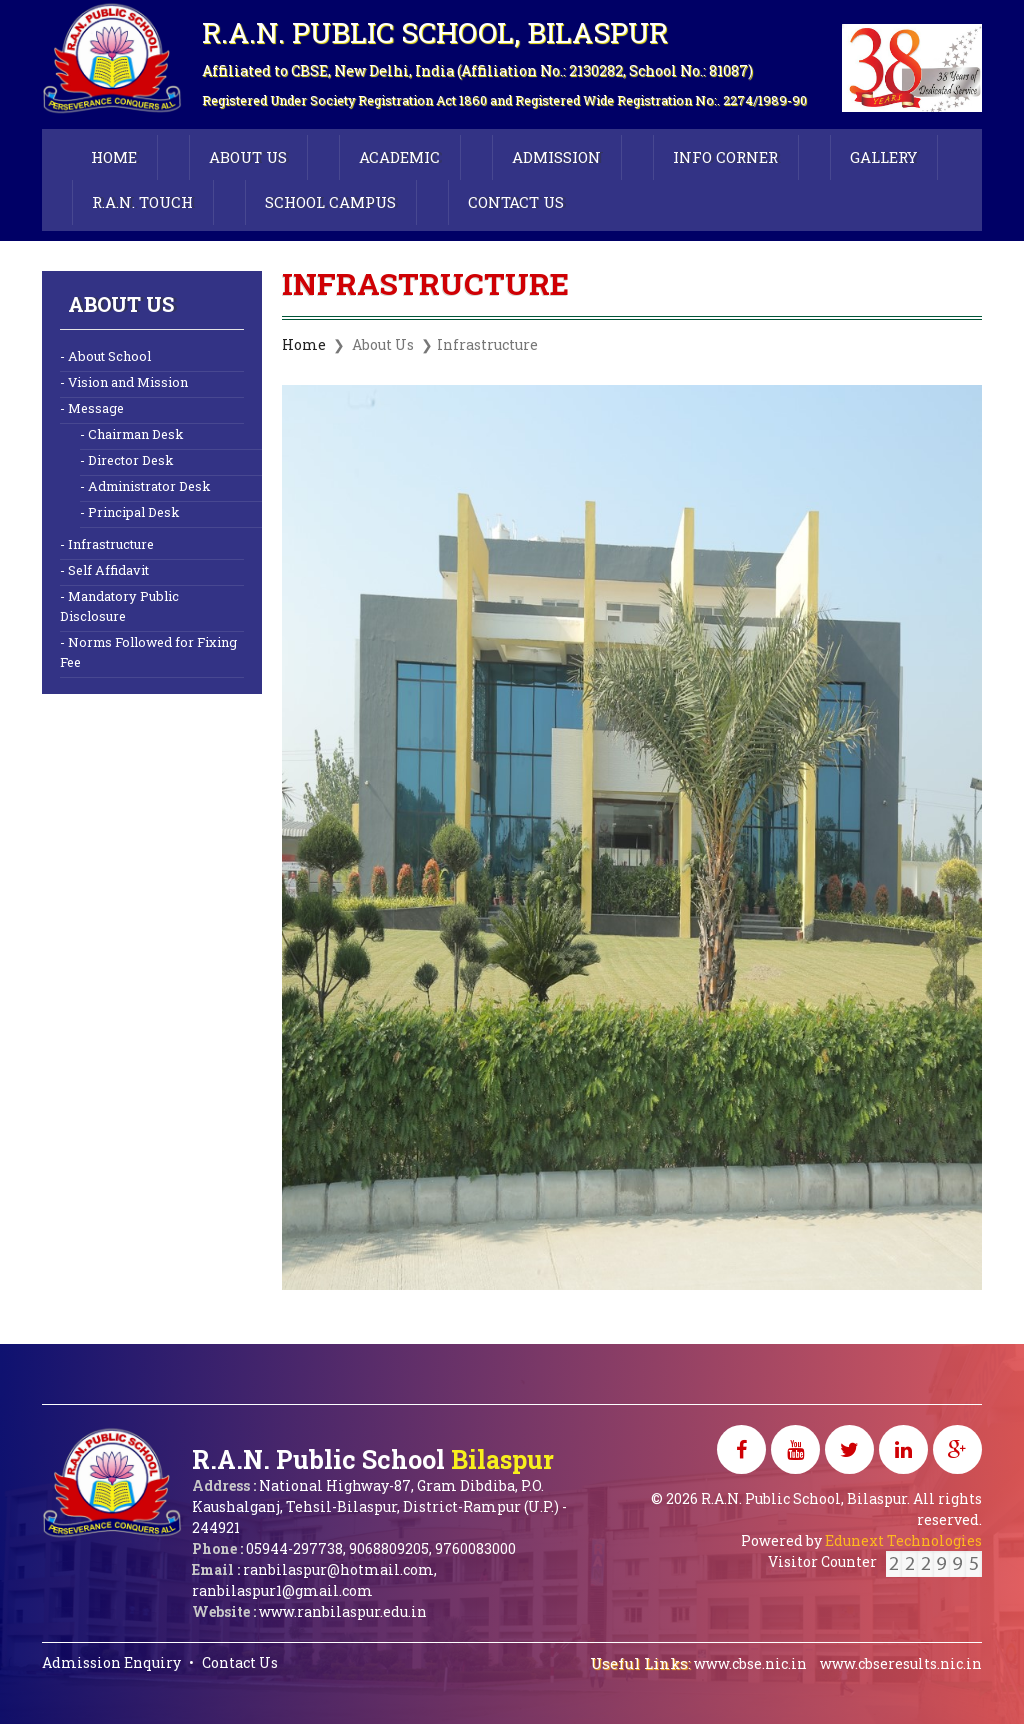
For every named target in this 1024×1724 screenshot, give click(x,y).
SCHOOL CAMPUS (330, 202)
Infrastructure (111, 543)
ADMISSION (556, 157)
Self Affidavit (108, 569)
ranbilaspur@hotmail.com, (340, 1569)
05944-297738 (294, 1548)
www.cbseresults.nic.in (901, 1663)
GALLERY (883, 157)
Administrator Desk (149, 485)
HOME (114, 157)
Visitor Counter (875, 1561)
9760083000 (475, 1548)
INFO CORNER (725, 157)
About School (109, 355)
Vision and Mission (128, 381)
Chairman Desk (135, 433)
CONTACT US (516, 202)
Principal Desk (133, 511)
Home (304, 344)
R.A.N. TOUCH (142, 202)
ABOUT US (248, 157)
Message (96, 407)
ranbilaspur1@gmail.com (282, 1590)
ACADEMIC (399, 157)
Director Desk (130, 459)
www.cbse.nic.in (752, 1663)
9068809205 (389, 1548)
